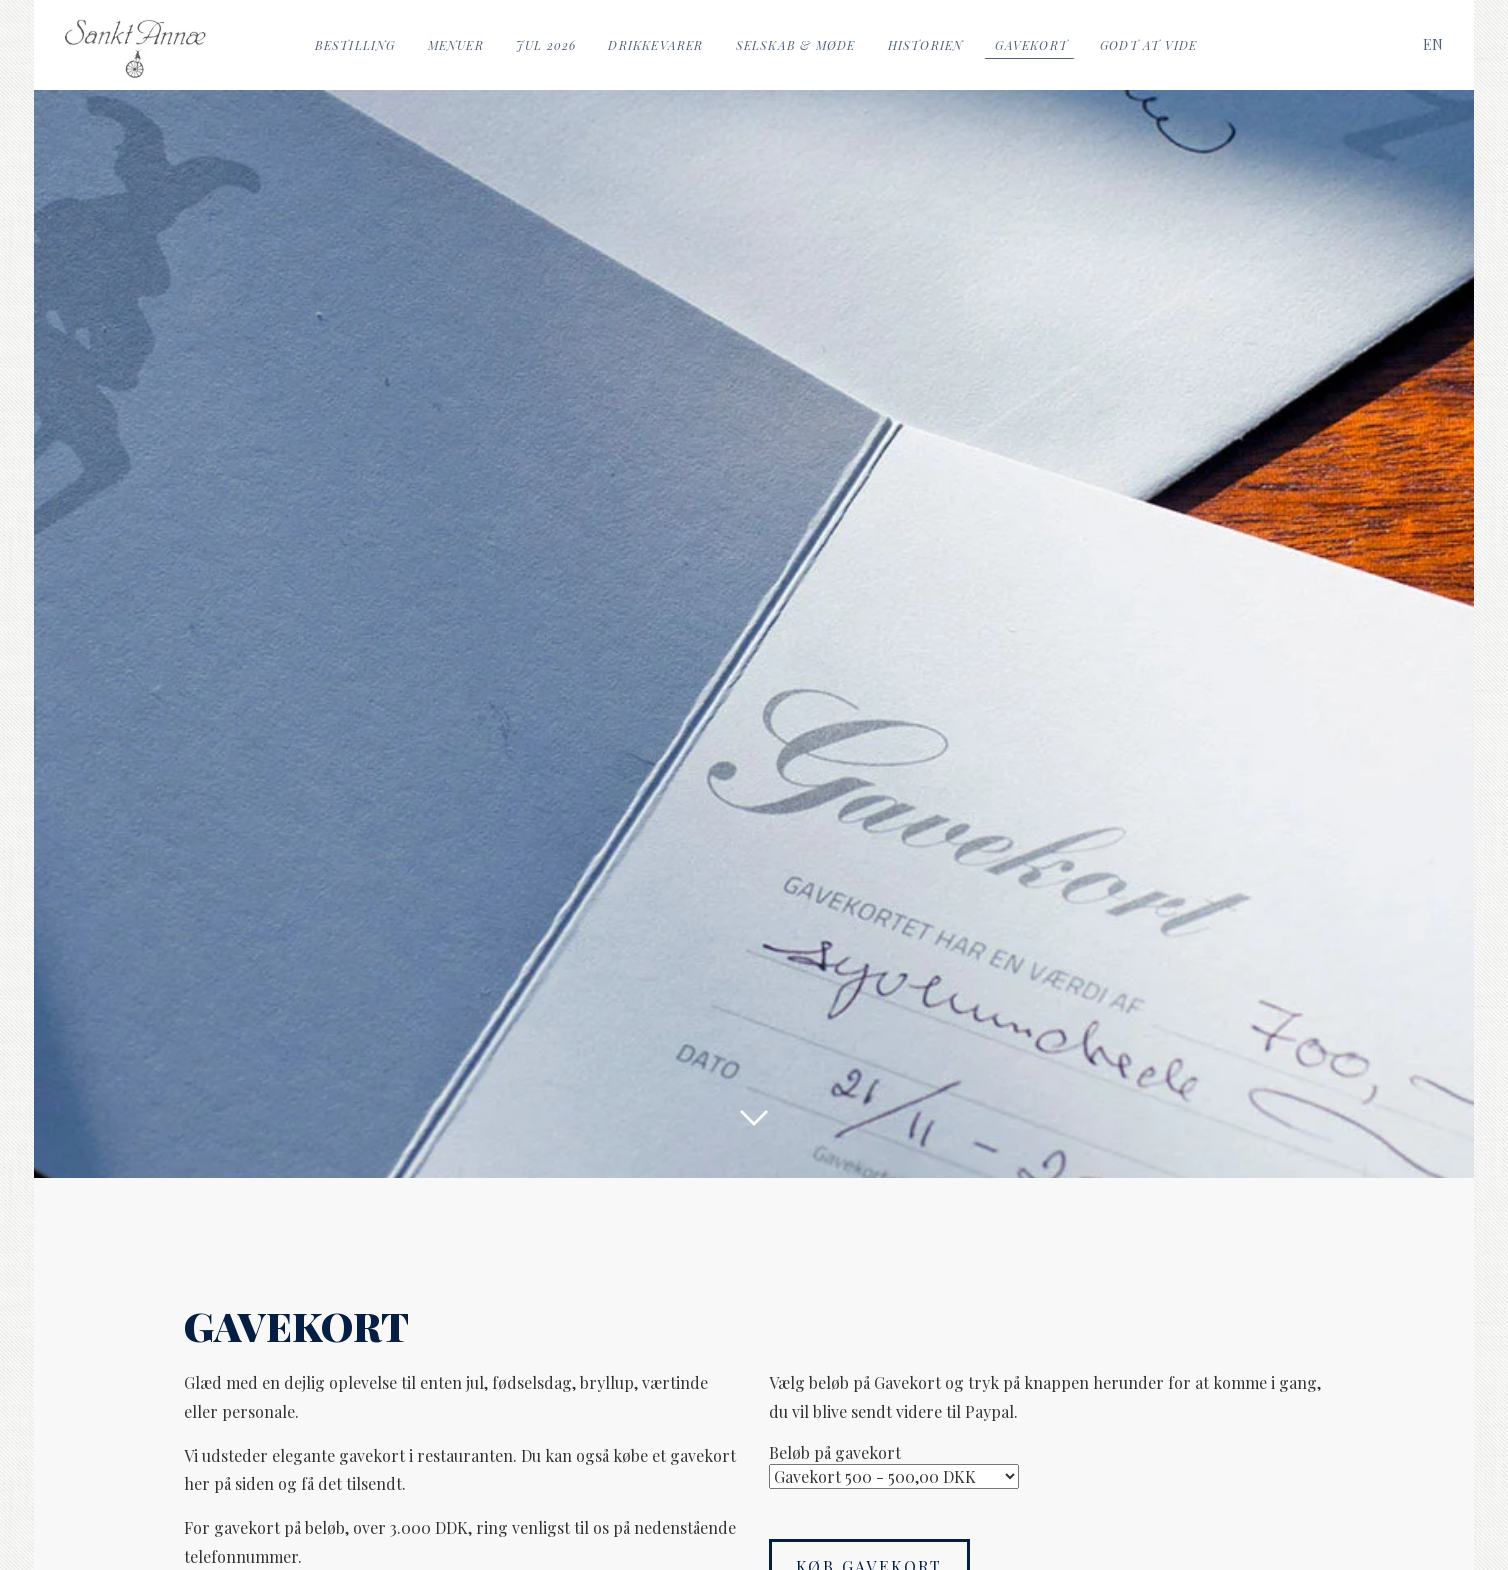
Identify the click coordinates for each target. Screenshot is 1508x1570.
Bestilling (355, 45)
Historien (926, 45)
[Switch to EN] (1433, 44)
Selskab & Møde (796, 45)
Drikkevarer (655, 45)
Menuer (456, 45)
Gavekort (1031, 45)
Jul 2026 (546, 45)
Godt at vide (1148, 45)
